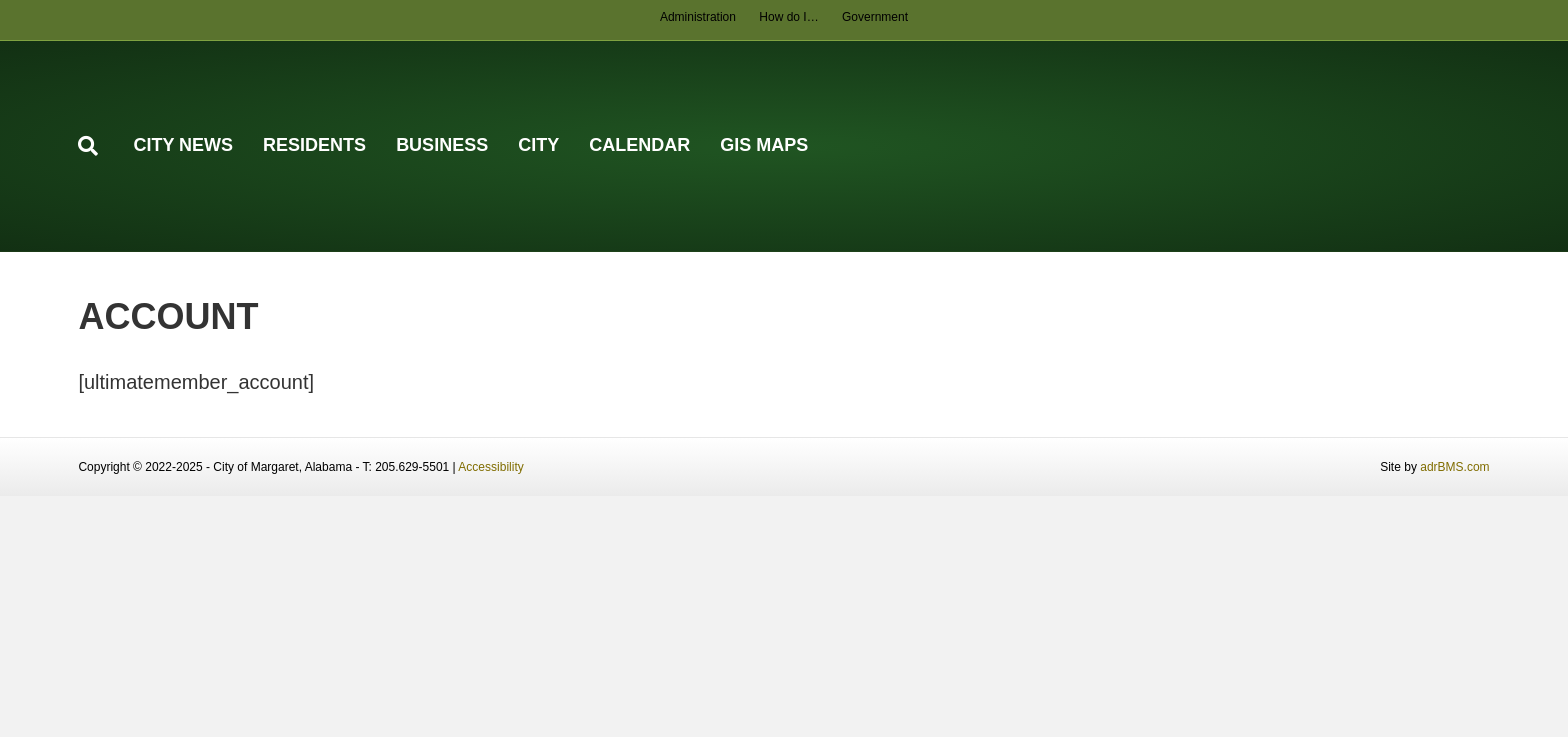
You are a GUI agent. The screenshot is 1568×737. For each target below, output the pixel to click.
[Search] (98, 146)
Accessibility (490, 467)
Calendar (639, 145)
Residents (314, 145)
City (538, 145)
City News (183, 145)
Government (875, 17)
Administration (698, 17)
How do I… (788, 17)
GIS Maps (764, 145)
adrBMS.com (1454, 467)
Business (442, 145)
